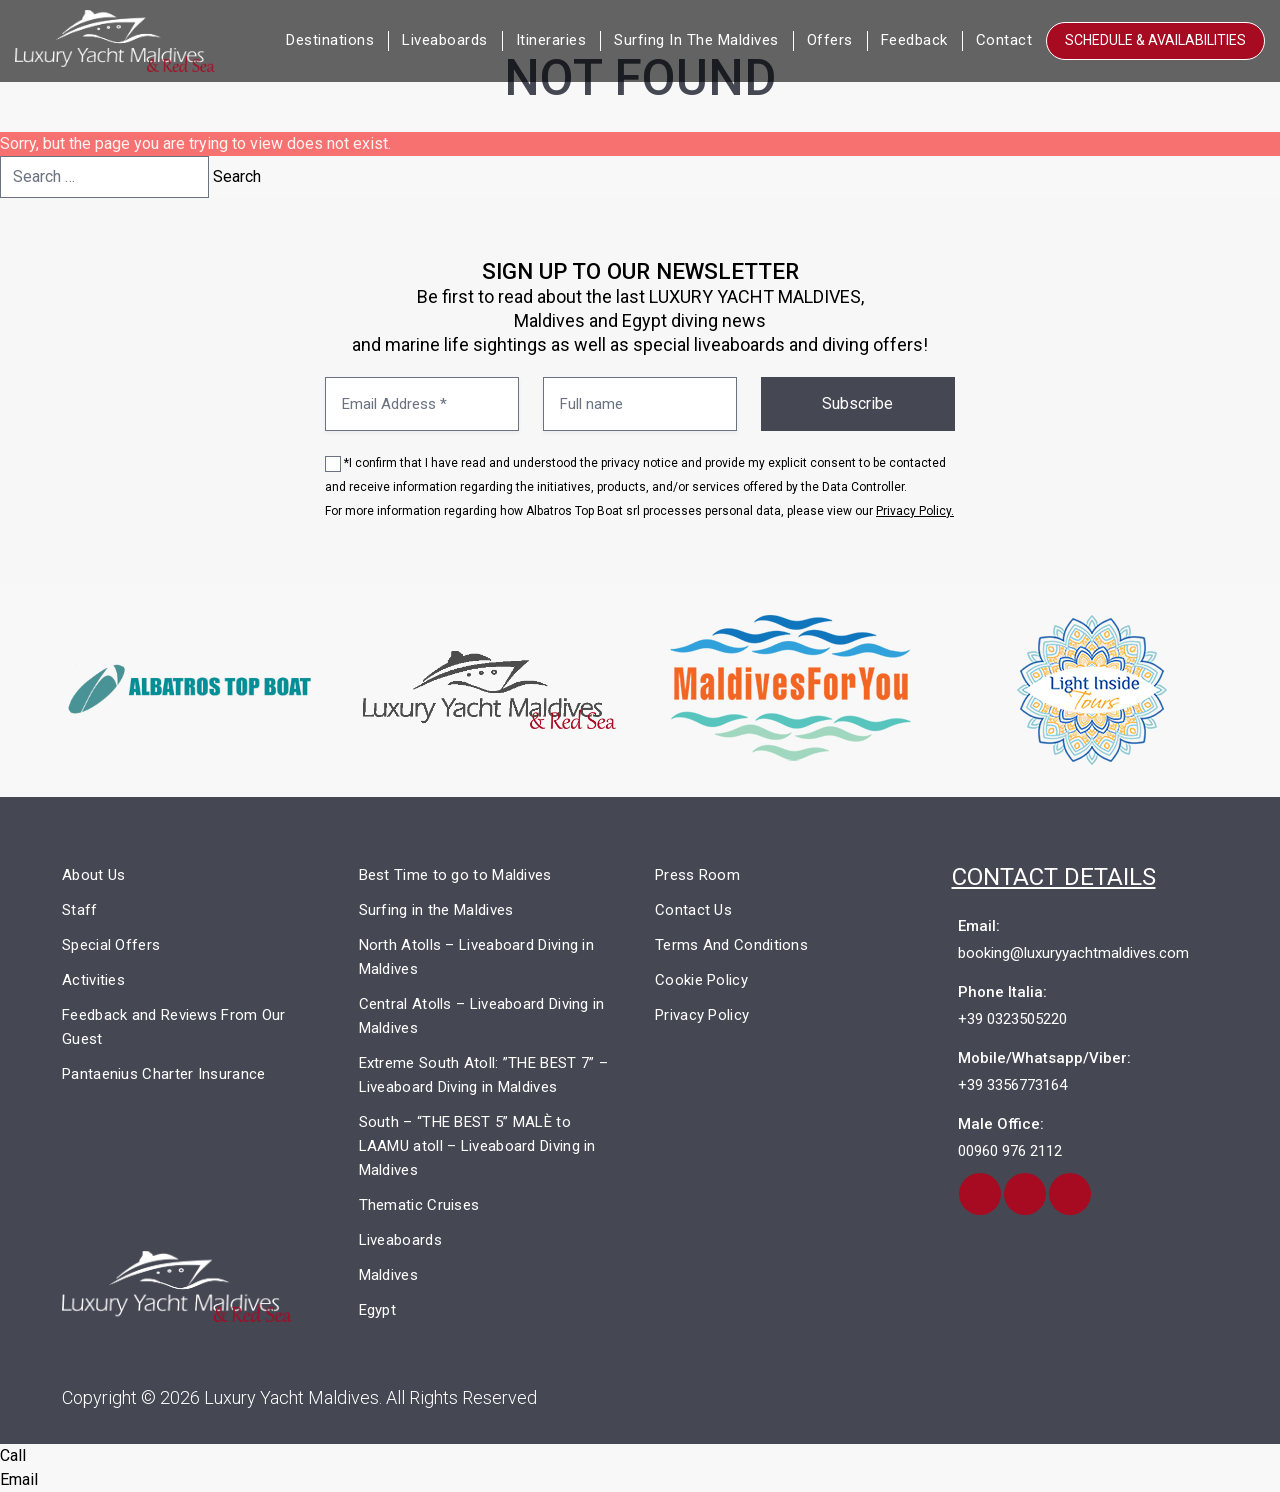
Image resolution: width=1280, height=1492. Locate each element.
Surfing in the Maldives (696, 40)
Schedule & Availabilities (1155, 40)
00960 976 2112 (1010, 1151)
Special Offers (111, 945)
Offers (830, 40)
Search (237, 176)
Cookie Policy (701, 980)
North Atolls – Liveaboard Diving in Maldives (477, 957)
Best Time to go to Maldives (455, 875)
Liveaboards (445, 40)
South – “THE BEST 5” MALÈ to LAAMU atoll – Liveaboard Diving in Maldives (477, 1146)
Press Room (697, 875)
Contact (1004, 40)
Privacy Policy (702, 1015)
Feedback (914, 40)
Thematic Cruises (419, 1205)
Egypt (378, 1310)
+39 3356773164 (1012, 1085)
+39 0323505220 (1012, 1019)
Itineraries (551, 40)
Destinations (330, 40)
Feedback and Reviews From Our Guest (174, 1027)
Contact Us (693, 910)
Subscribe (857, 403)
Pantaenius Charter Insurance (163, 1074)
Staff (80, 910)
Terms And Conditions (731, 945)
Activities (93, 980)
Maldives (388, 1275)
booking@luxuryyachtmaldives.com (1073, 953)
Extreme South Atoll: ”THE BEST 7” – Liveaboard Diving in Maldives (484, 1075)
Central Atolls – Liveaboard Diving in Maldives (482, 1016)
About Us (93, 875)
